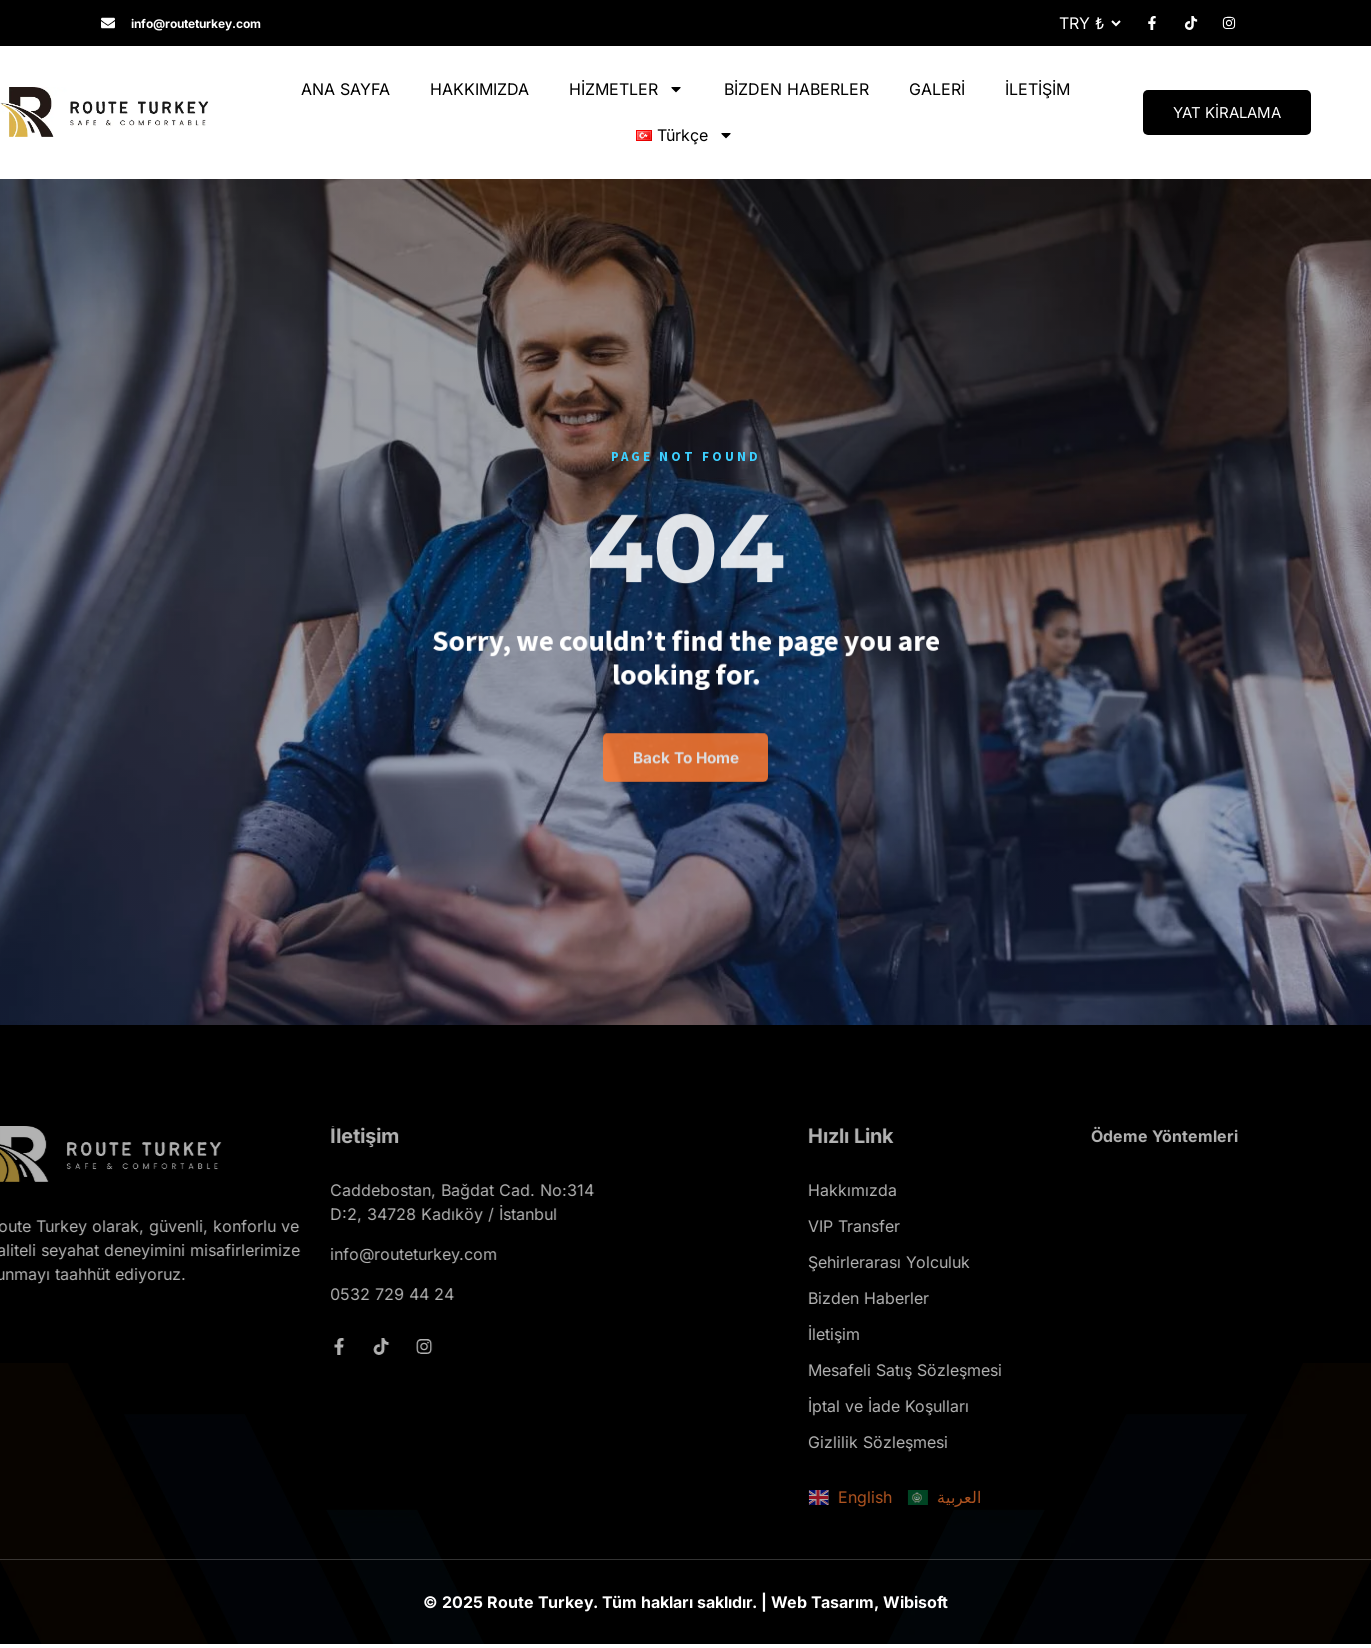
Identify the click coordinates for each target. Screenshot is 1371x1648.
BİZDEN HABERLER (796, 89)
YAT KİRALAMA (1227, 112)
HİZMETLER (626, 89)
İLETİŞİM (1037, 89)
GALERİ (937, 89)
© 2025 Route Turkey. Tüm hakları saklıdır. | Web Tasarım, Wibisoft (685, 1606)
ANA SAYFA (345, 89)
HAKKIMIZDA (479, 89)
